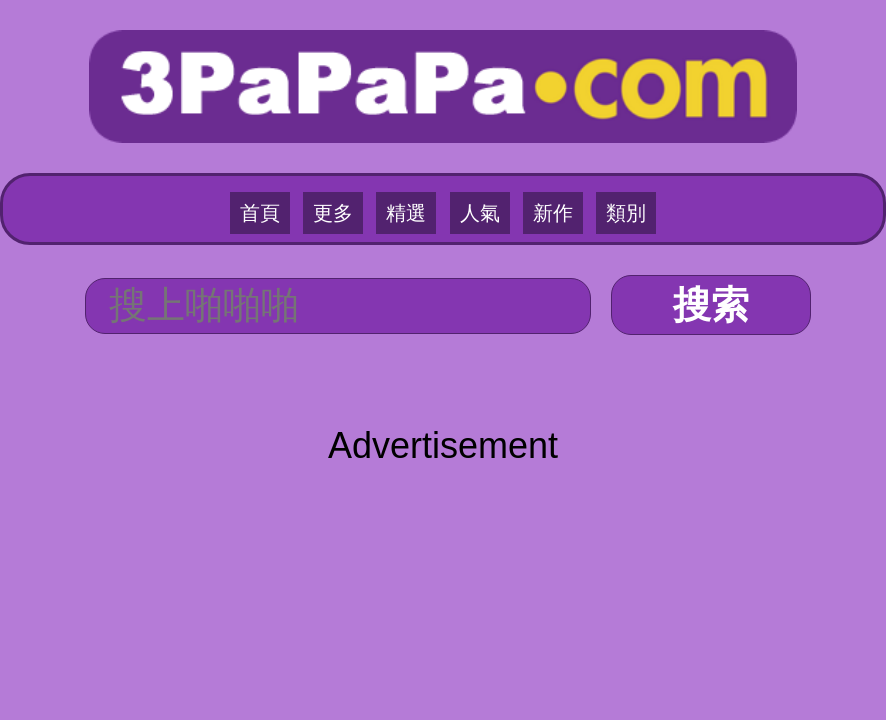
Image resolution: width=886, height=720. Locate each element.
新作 (553, 213)
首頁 (260, 213)
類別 (626, 213)
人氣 (480, 213)
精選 (406, 213)
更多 (333, 213)
